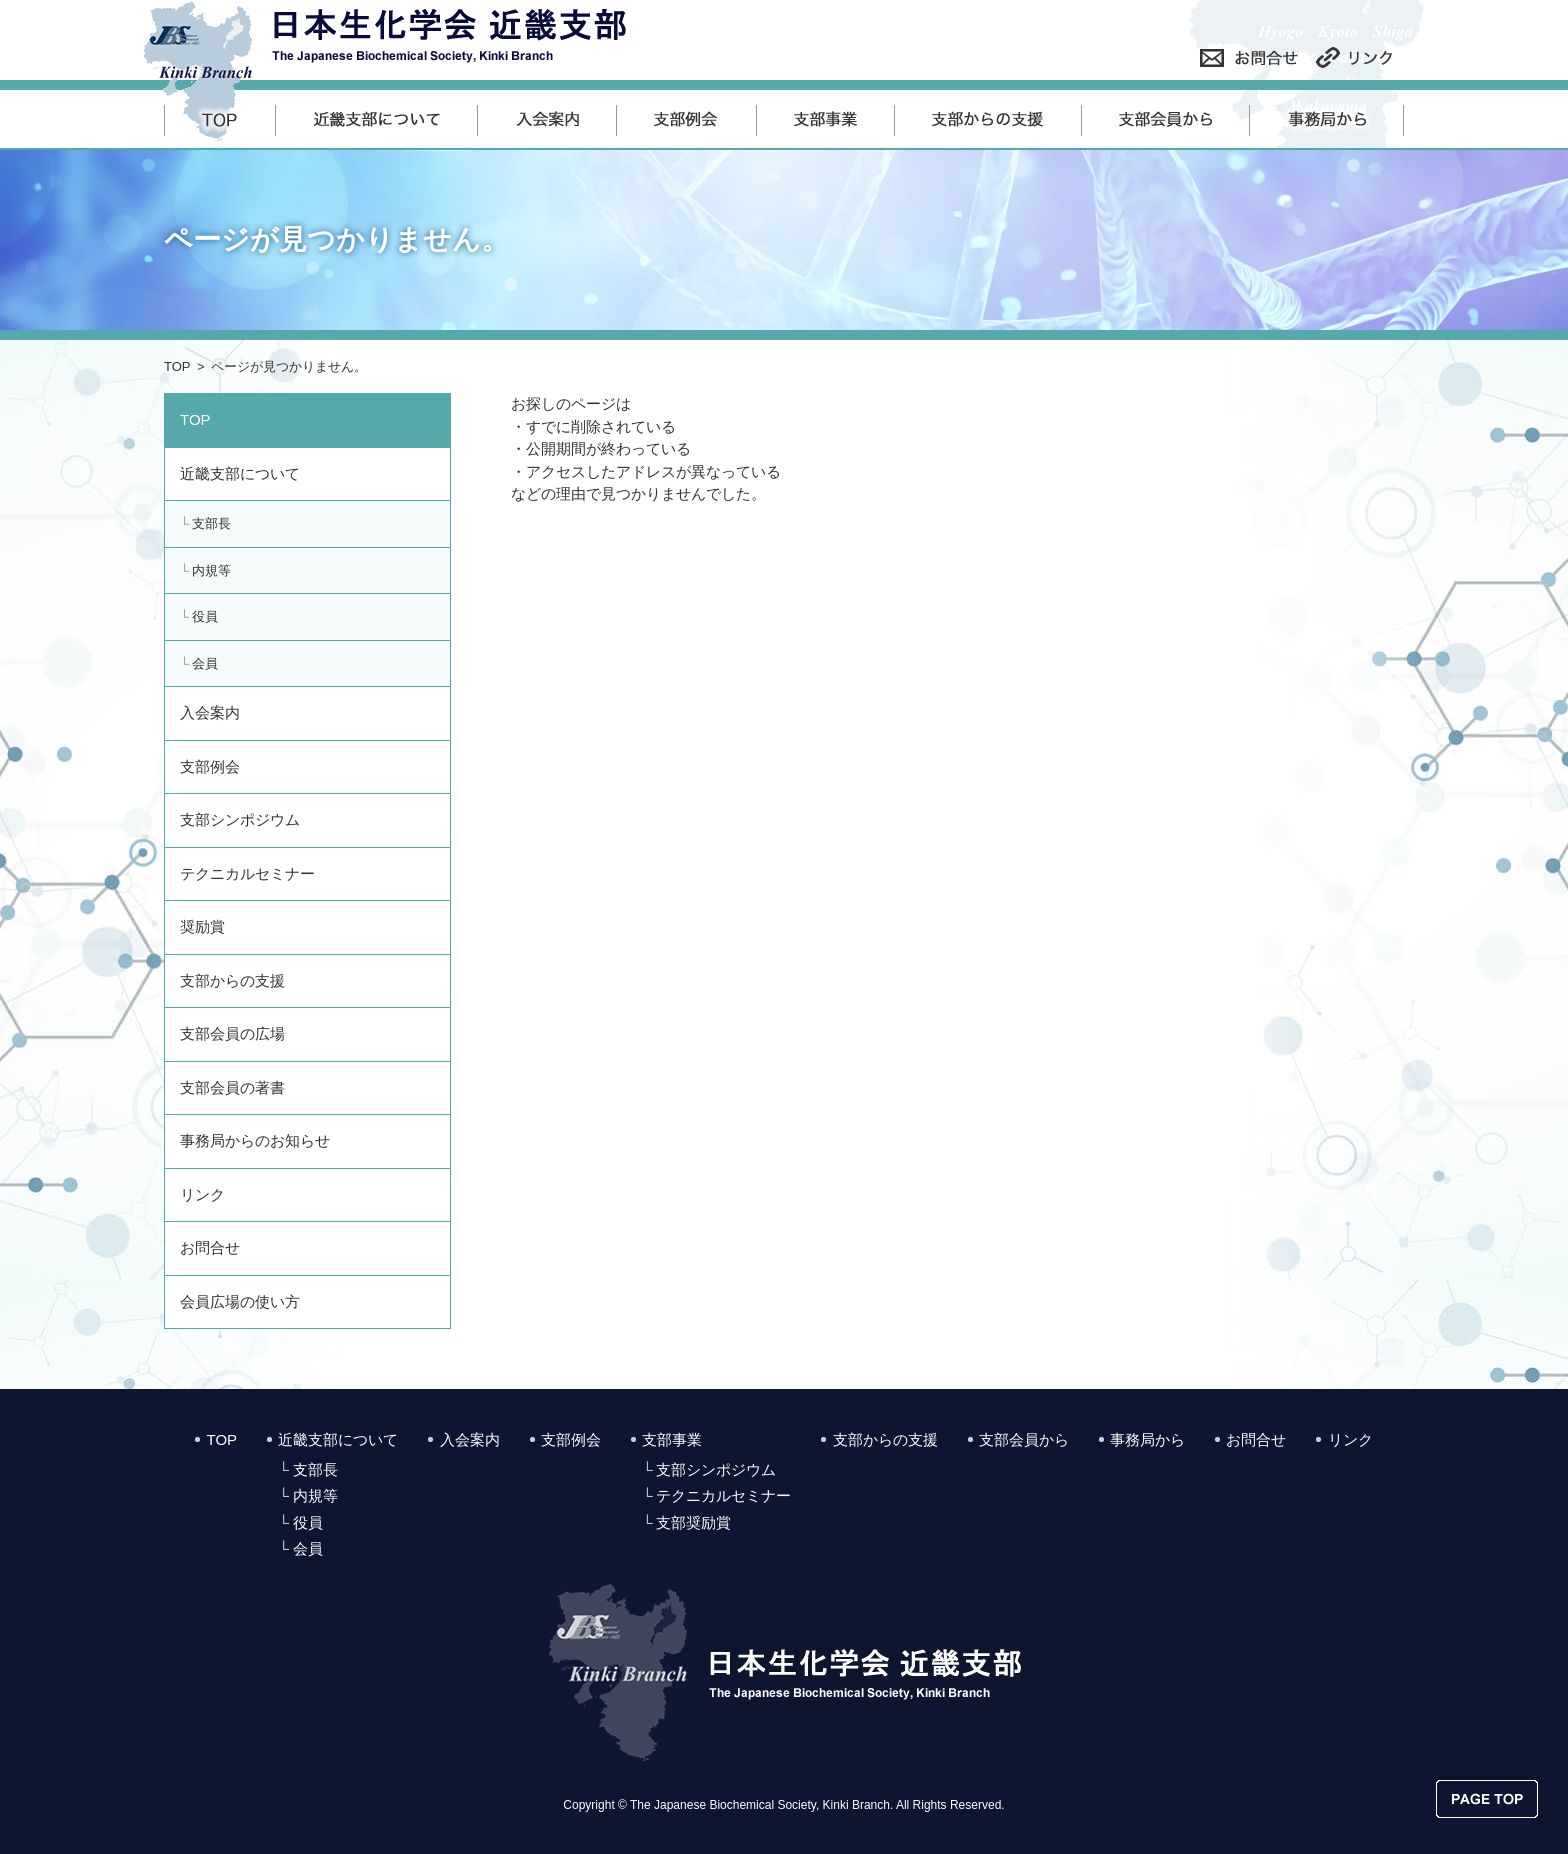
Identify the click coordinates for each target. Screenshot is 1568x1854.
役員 (205, 616)
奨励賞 (202, 926)
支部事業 (672, 1439)
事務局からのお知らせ (255, 1140)
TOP (177, 366)
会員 (205, 663)
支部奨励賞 (693, 1522)
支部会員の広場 (232, 1033)
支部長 (211, 523)
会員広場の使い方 (240, 1301)
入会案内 (210, 712)
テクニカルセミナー (247, 873)
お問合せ (210, 1247)
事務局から (1147, 1439)
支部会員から (1024, 1439)
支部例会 (210, 766)
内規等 (211, 570)
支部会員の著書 (232, 1087)
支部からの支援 (232, 980)
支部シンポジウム (240, 819)
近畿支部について (240, 473)
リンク (202, 1194)
